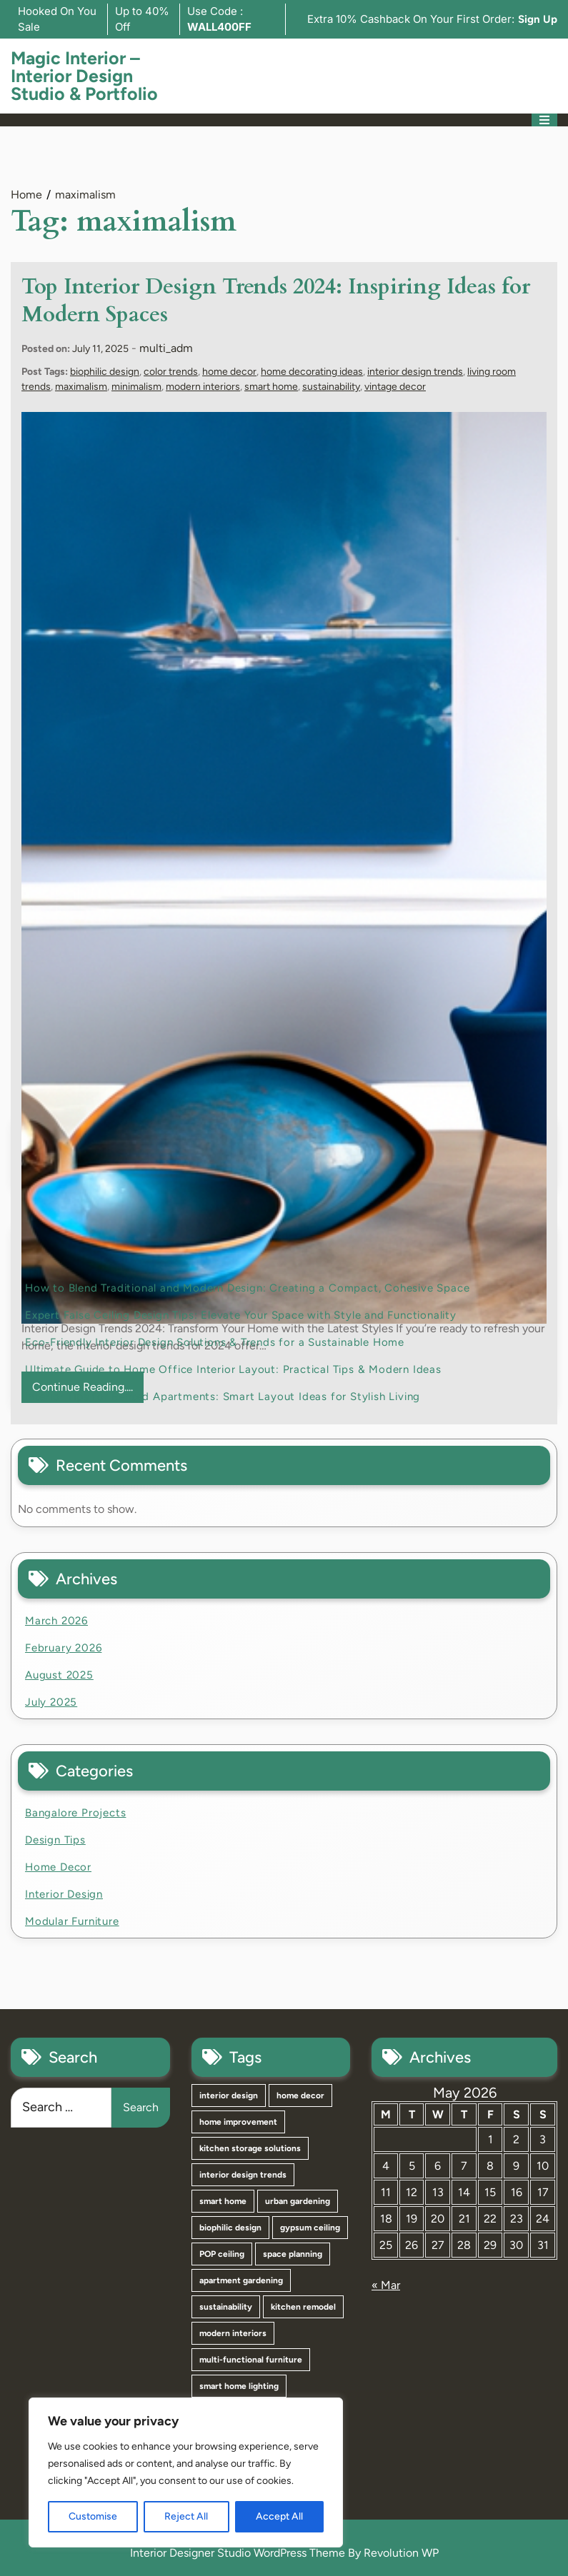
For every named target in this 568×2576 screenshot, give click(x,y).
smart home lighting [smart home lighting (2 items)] (239, 2386)
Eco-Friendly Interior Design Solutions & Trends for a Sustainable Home (214, 1342)
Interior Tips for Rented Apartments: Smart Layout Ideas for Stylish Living (222, 1396)
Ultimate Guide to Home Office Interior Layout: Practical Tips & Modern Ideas (233, 1369)
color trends (171, 372)
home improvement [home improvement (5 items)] (238, 2122)
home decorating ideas (312, 372)
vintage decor (395, 387)
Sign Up (537, 19)
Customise (93, 2516)
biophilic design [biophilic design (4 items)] (230, 2228)
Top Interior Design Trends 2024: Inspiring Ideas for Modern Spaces (275, 300)
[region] (186, 2472)
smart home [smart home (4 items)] (222, 2201)
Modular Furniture (72, 1921)
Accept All (279, 2516)
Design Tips (55, 1839)
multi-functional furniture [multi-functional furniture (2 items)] (250, 2360)
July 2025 (51, 1702)
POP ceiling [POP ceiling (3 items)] (221, 2254)
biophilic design (104, 372)
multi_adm (166, 348)
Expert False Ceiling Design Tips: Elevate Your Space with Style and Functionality (241, 1315)
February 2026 (63, 1647)
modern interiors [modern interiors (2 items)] (232, 2333)
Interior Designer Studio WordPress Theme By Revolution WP (284, 2553)
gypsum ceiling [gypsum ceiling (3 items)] (310, 2228)
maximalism (81, 387)
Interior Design (64, 1894)
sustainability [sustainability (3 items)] (225, 2307)
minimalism (136, 387)
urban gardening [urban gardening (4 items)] (297, 2201)
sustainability (331, 387)
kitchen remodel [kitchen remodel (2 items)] (303, 2307)
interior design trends (415, 372)
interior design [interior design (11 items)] (228, 2095)
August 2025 (59, 1675)
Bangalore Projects (75, 1812)
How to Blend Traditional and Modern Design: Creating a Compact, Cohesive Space (247, 1288)
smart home (271, 387)
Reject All (186, 2516)
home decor (229, 372)
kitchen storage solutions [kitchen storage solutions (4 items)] (250, 2148)
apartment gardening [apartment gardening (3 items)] (241, 2280)
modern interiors (203, 387)
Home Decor (58, 1867)
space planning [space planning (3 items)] (292, 2254)
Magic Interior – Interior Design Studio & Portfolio (84, 75)
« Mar (386, 2285)
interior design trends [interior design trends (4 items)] (243, 2175)
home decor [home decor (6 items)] (300, 2095)
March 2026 (56, 1620)
